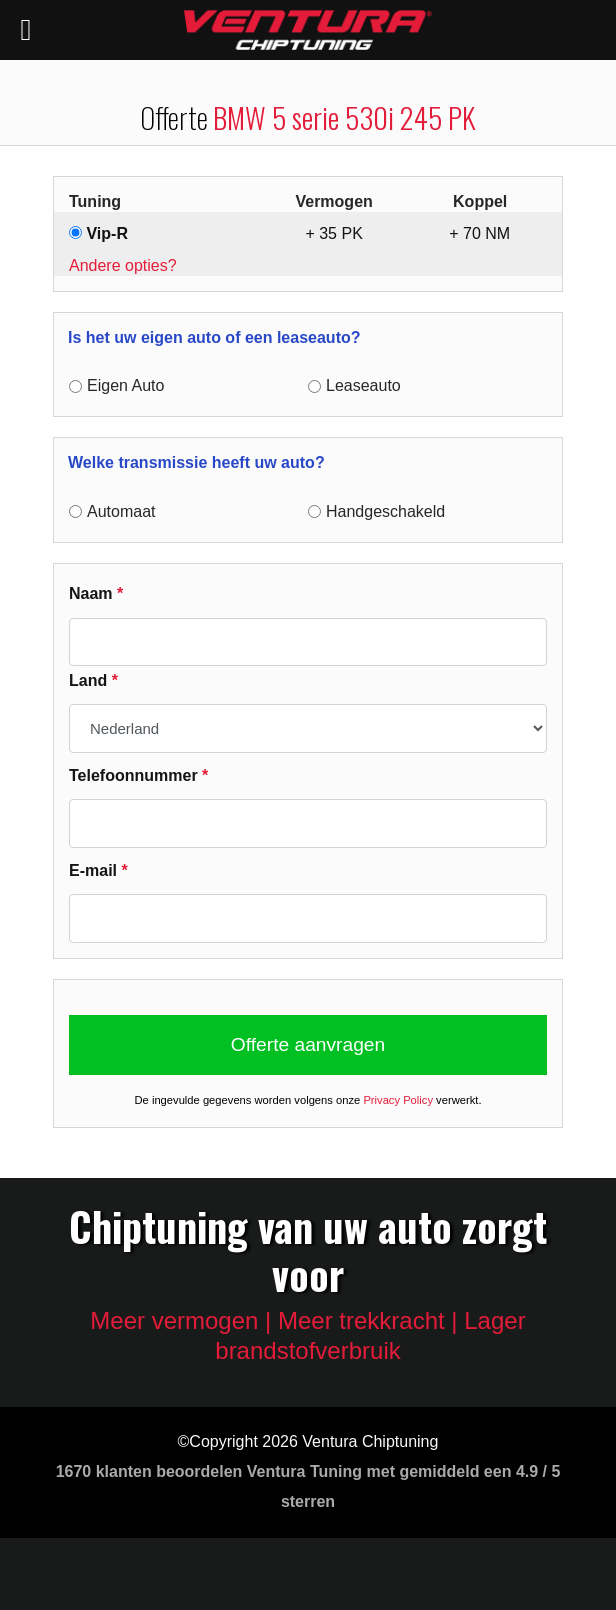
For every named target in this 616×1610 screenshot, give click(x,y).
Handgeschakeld (385, 511)
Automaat (121, 511)
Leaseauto (363, 385)
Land (93, 680)
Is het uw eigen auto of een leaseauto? (214, 337)
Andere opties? (123, 265)
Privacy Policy (398, 1100)
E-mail (98, 870)
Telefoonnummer (138, 775)
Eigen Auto (125, 385)
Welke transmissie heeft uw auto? (196, 462)
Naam (96, 593)
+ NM (479, 233)
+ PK (333, 233)
